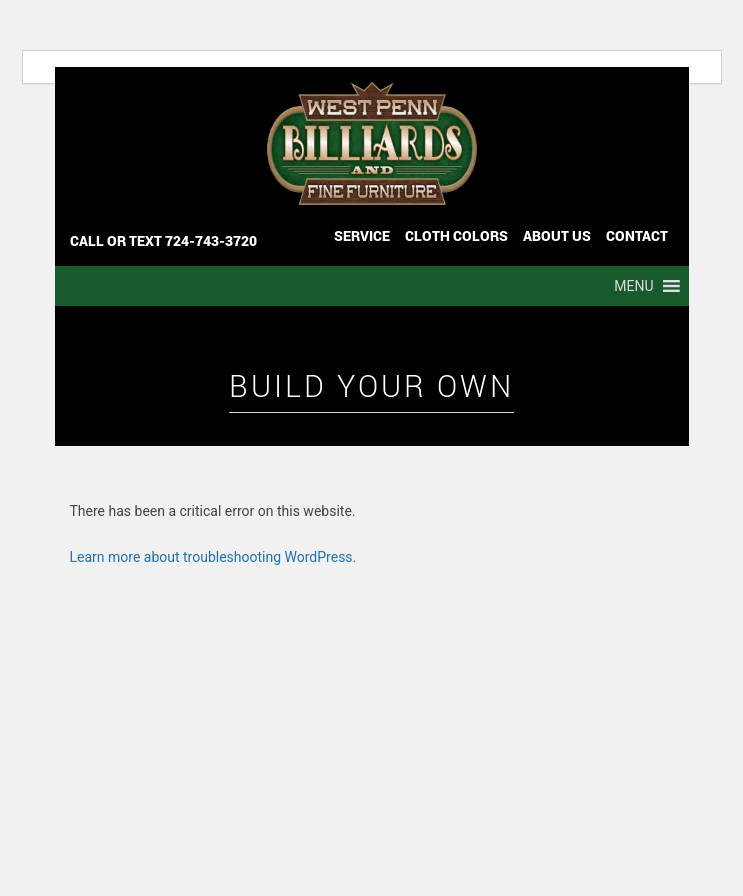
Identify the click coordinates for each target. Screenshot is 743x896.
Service (362, 235)
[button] (633, 286)
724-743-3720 (211, 240)
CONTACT (637, 235)
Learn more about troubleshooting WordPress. (213, 557)
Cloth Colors (456, 235)
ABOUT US (557, 235)
